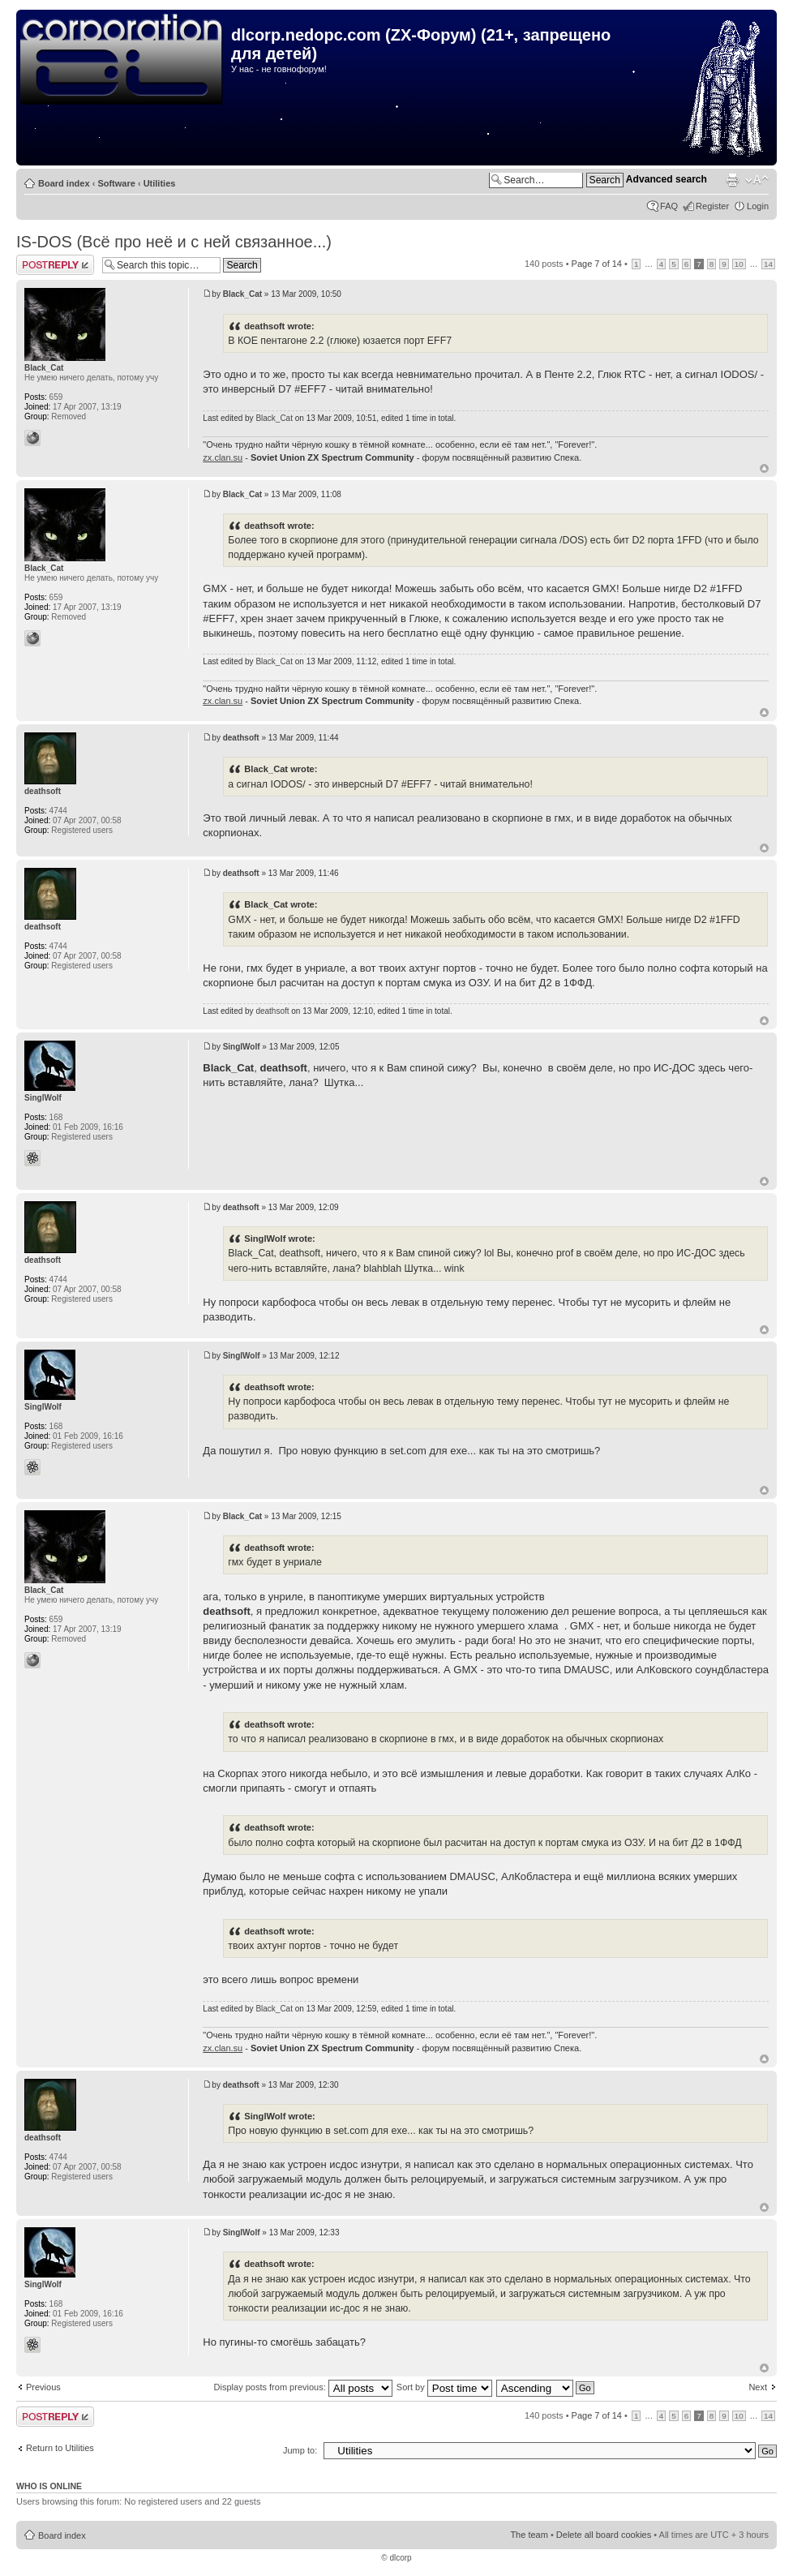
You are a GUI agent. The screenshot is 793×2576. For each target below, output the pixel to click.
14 (768, 264)
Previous (43, 2387)
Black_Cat (242, 294)
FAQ (669, 206)
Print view (732, 180)
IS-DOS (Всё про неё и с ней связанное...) (174, 242)
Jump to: (300, 2450)
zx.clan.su (222, 457)
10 (739, 264)
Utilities (160, 183)
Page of (597, 263)
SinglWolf (241, 1046)
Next (757, 2387)
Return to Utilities (60, 2448)
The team (528, 2535)
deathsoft (241, 737)
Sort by (444, 2387)
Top (764, 468)
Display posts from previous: (303, 2387)
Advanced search (666, 179)
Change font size (757, 180)
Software (116, 183)
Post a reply (55, 265)
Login (758, 206)
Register (712, 206)
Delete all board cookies (603, 2535)
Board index (64, 183)
